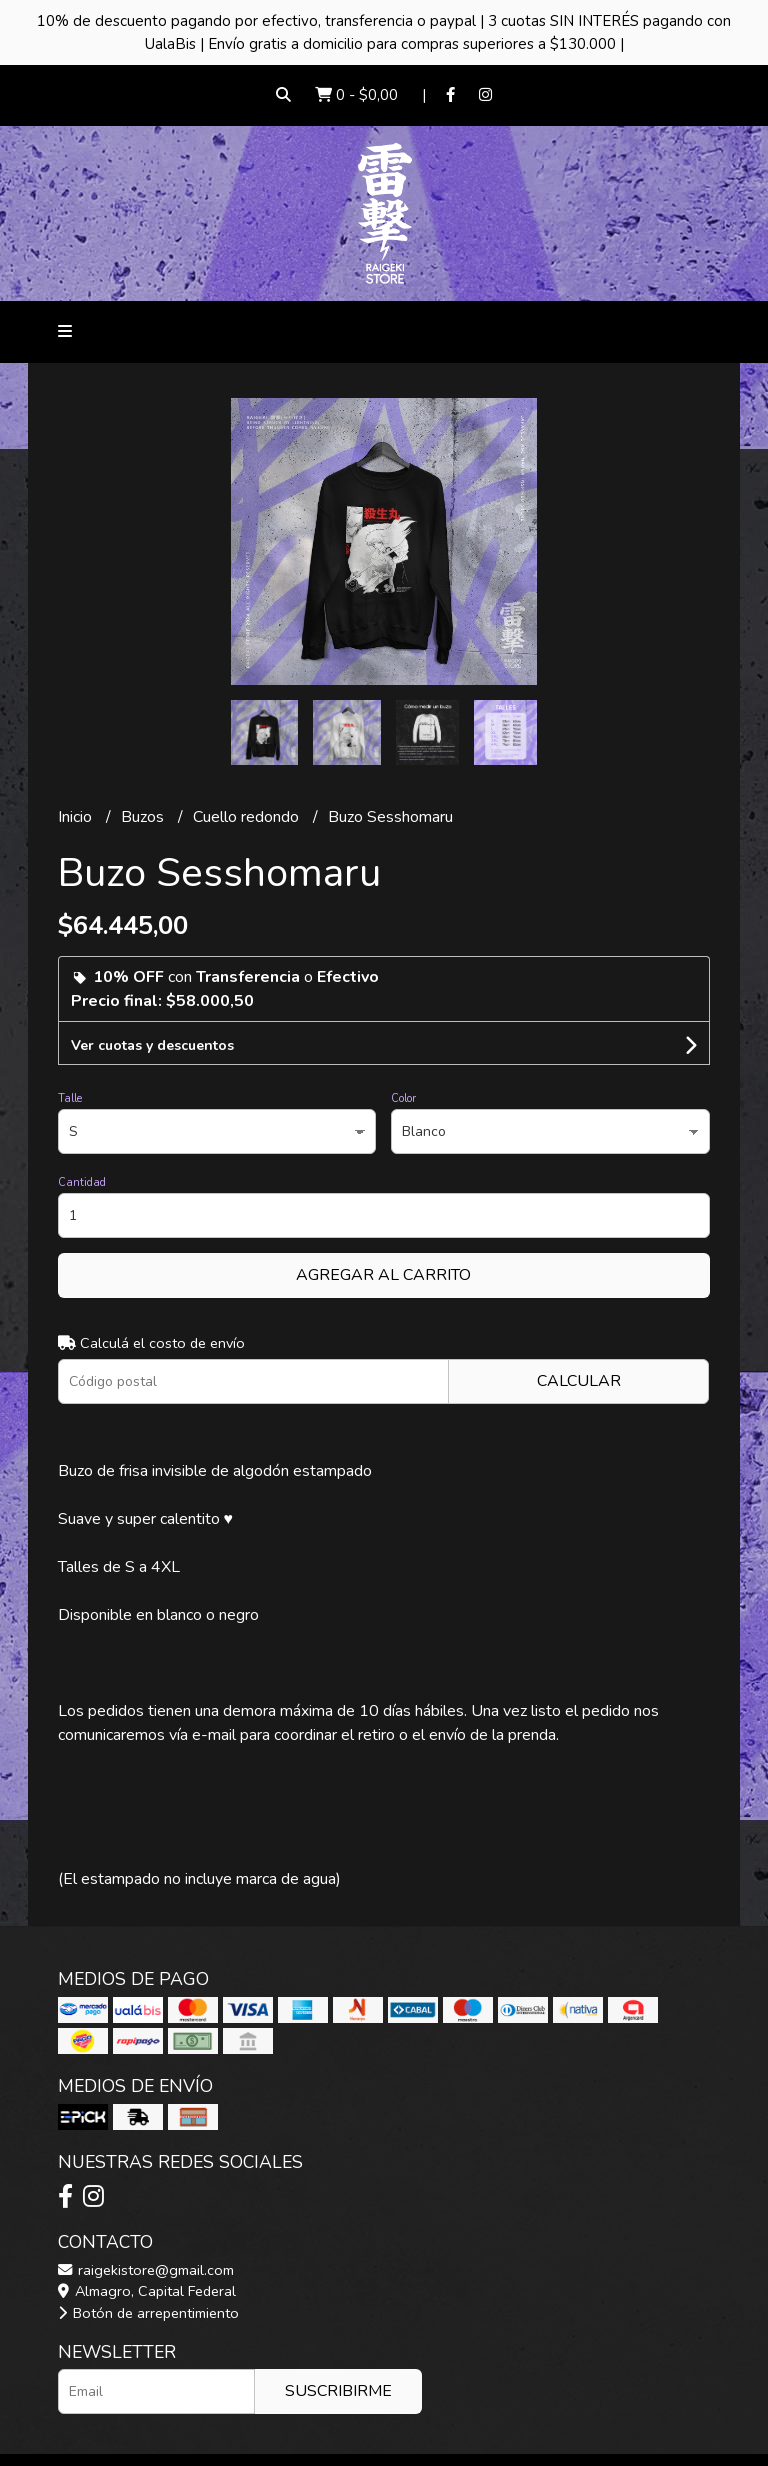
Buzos (144, 817)
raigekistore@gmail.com (146, 2270)
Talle (70, 1098)
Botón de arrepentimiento (148, 2313)
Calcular (579, 1381)
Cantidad (82, 1182)
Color (403, 1098)
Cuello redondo (248, 817)
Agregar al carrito (383, 1275)
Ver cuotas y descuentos (152, 1045)
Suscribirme (338, 2391)
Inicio (77, 817)
